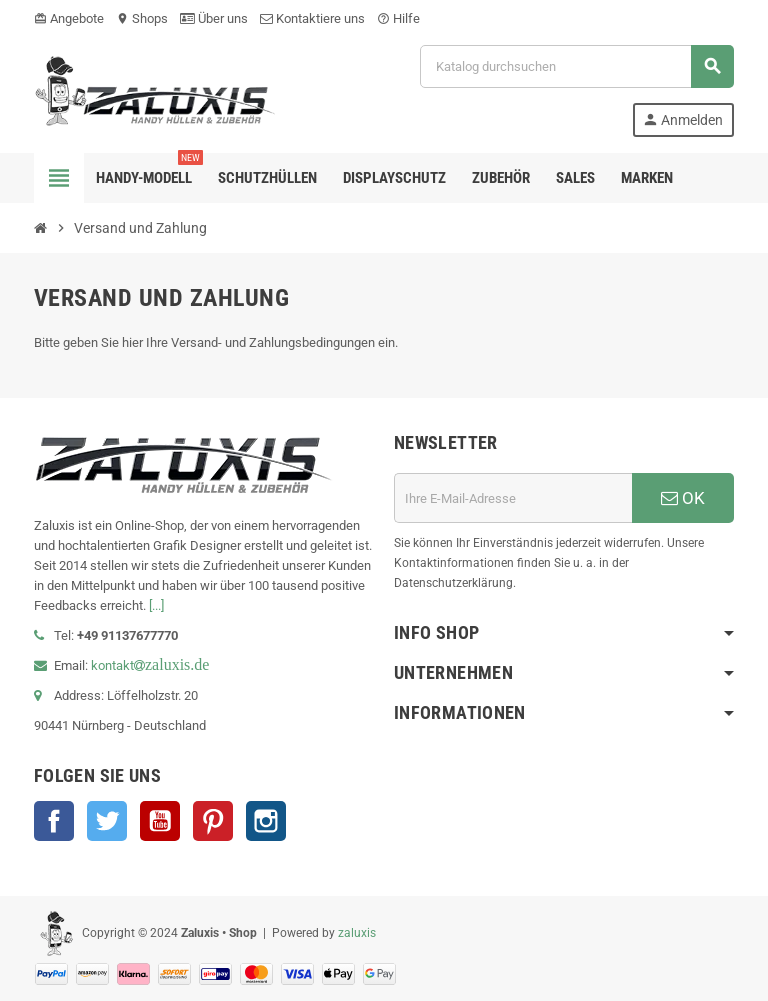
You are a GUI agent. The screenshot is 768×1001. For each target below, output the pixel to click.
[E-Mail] (513, 498)
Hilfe (398, 18)
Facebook (54, 821)
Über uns (214, 18)
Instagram (266, 821)
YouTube (160, 821)
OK (683, 498)
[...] (156, 605)
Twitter (107, 821)
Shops (142, 18)
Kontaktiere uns (312, 18)
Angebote (69, 18)
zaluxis (357, 933)
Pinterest (213, 821)
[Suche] (576, 66)
